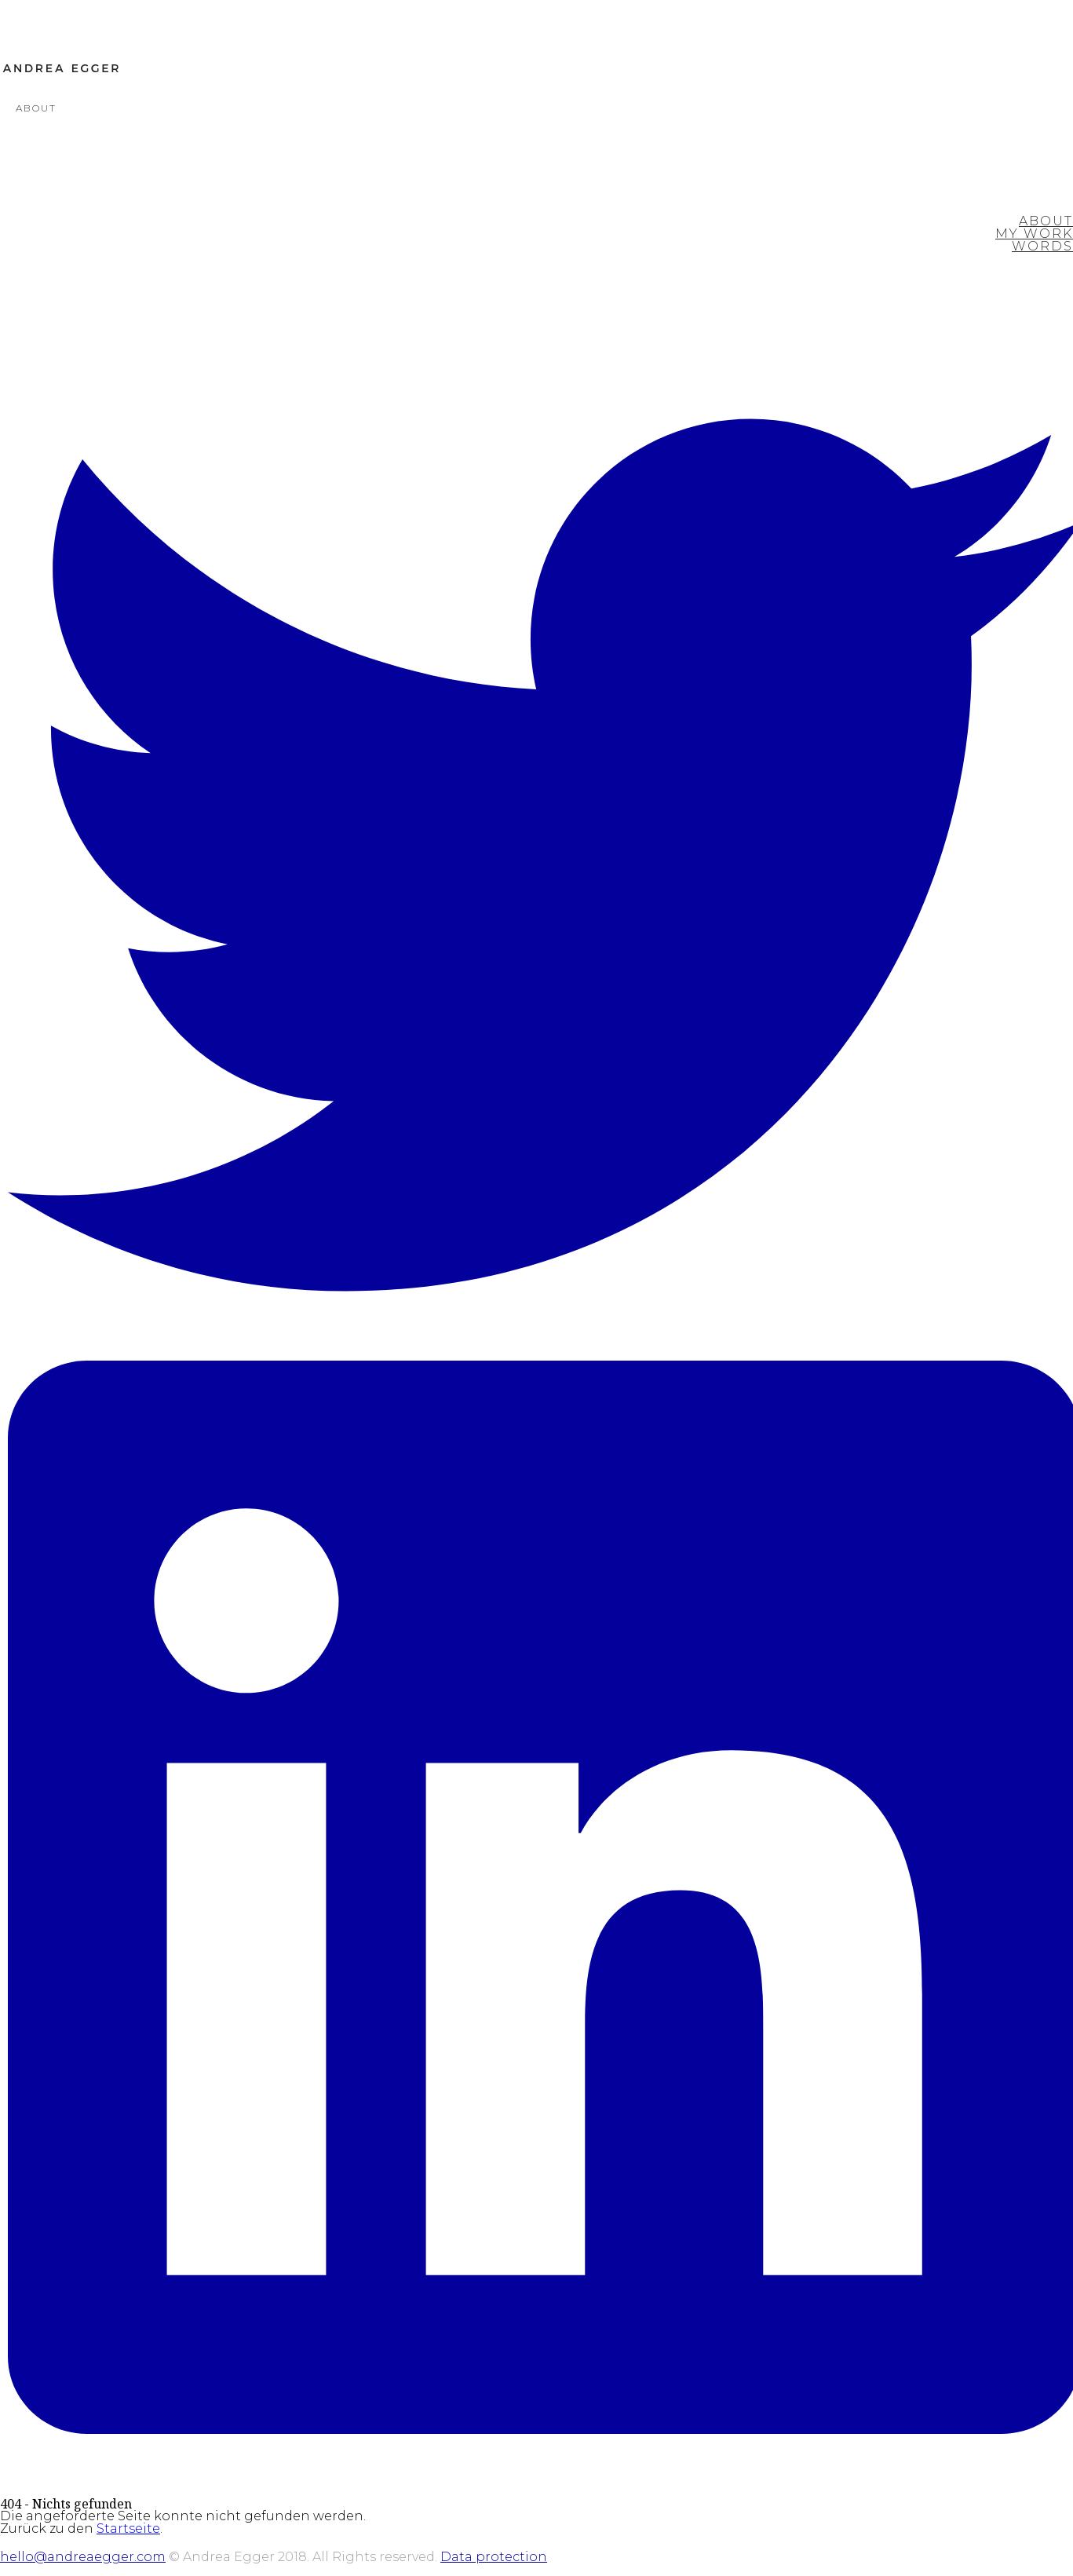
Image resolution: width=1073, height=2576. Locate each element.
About (36, 108)
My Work (1034, 233)
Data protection (493, 2556)
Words (1042, 246)
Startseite (128, 2528)
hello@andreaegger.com (83, 2556)
